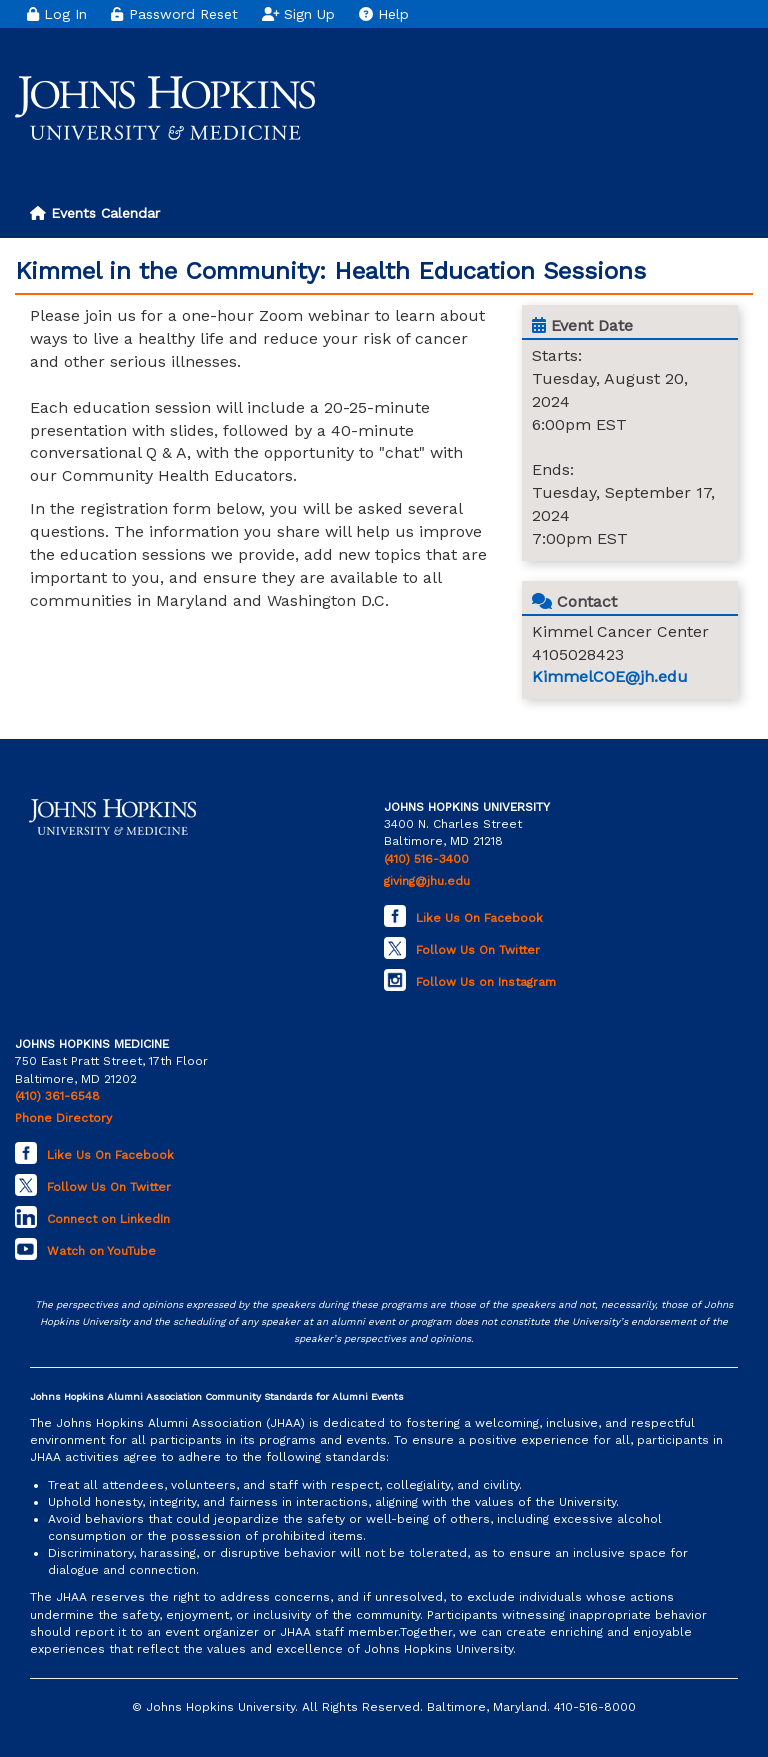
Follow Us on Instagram (486, 982)
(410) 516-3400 (426, 859)
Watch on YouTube (101, 1251)
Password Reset (174, 14)
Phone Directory (63, 1118)
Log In (57, 14)
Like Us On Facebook (479, 918)
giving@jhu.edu (427, 881)
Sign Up (299, 14)
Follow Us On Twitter (478, 950)
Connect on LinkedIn (108, 1219)
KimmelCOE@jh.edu (610, 676)
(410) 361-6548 (57, 1096)
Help (384, 14)
